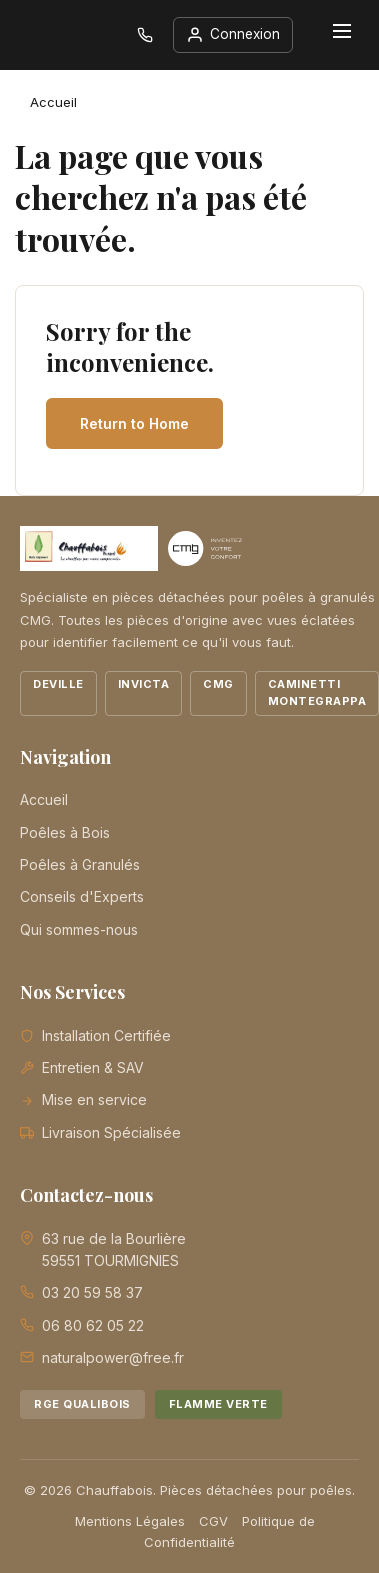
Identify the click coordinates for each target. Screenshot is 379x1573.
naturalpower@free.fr (113, 1357)
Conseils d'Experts (82, 896)
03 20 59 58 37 (92, 1292)
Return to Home (134, 423)
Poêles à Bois (65, 832)
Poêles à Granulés (80, 864)
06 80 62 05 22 (93, 1325)
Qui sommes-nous (79, 929)
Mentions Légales (130, 1521)
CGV (213, 1521)
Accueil (44, 799)
